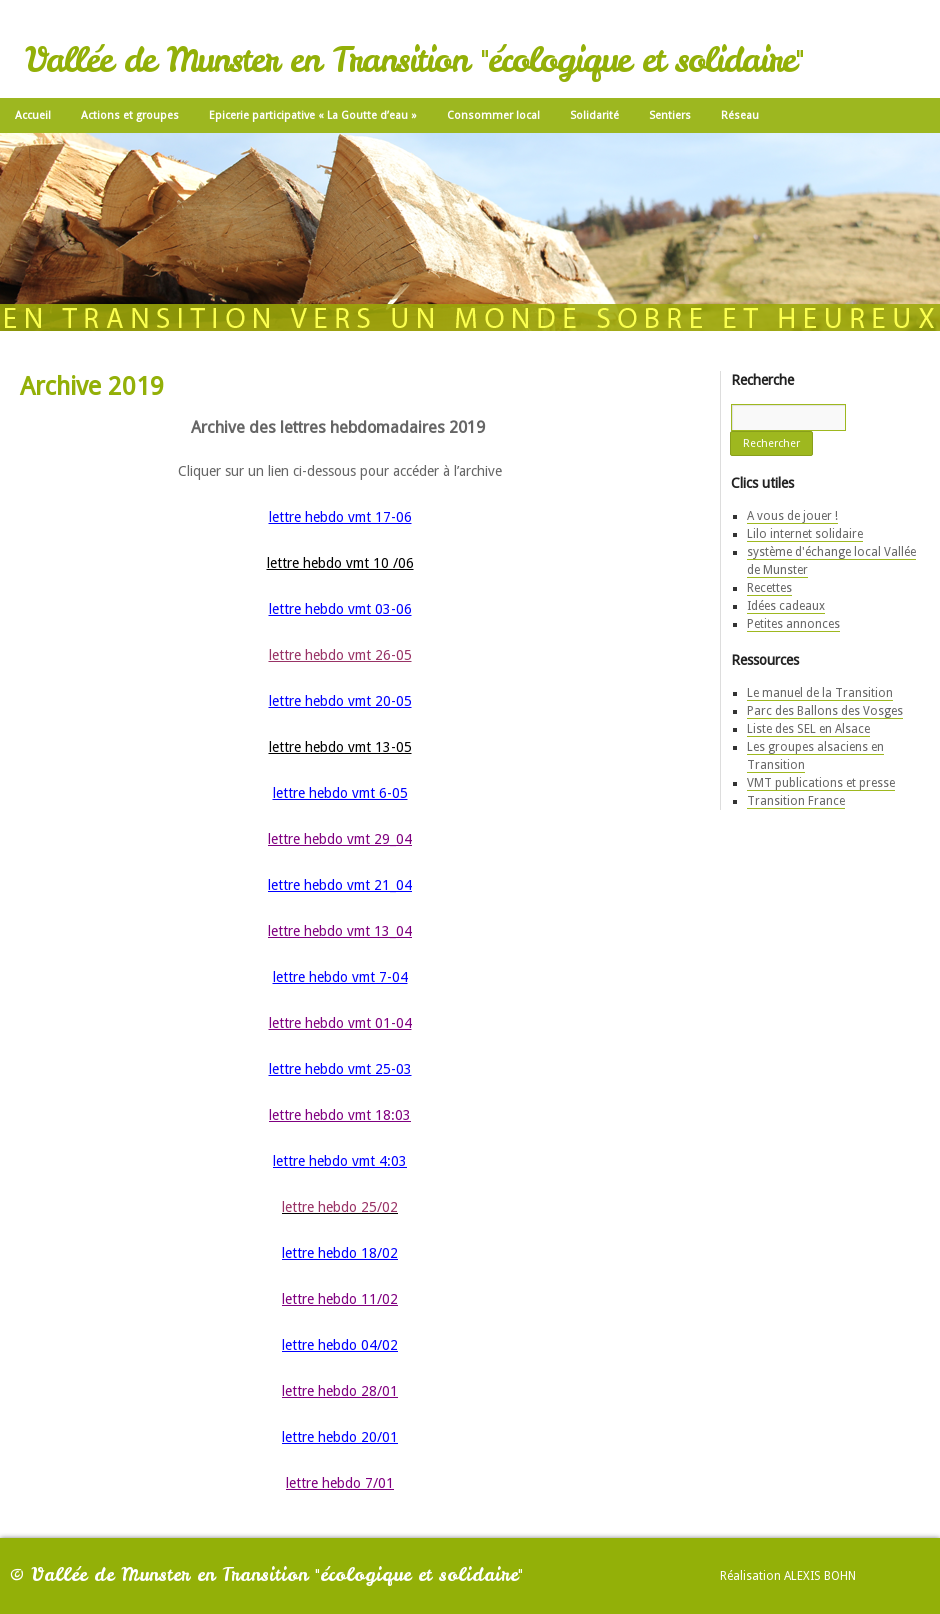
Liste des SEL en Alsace (808, 729)
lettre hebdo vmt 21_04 (340, 885)
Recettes (769, 588)
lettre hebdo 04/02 (340, 1345)
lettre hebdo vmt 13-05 (340, 747)
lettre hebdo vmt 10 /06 (340, 563)
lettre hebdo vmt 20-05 (340, 701)
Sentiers (670, 115)
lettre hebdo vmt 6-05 (340, 793)
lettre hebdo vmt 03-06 (340, 609)
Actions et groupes (130, 115)
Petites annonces (793, 624)
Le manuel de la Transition (820, 693)
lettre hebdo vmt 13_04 (340, 931)
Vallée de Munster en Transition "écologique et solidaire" (414, 60)
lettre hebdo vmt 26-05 (340, 655)
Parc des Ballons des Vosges (825, 711)
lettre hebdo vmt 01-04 (340, 1023)
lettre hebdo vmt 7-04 (340, 977)
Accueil (33, 115)
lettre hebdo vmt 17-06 (340, 517)
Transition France (796, 801)
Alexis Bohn (820, 1576)
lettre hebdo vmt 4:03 (340, 1161)
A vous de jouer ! (792, 516)
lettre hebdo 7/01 (340, 1483)
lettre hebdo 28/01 (340, 1391)
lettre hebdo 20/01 (340, 1437)
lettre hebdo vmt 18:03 (340, 1115)
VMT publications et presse (821, 783)
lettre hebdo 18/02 (340, 1253)
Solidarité (594, 115)
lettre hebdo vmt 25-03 (340, 1069)
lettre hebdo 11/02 (340, 1299)
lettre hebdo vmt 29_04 (340, 839)
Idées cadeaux (786, 606)
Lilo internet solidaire (805, 534)
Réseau (740, 115)
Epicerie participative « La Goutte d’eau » (313, 115)
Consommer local (493, 115)
